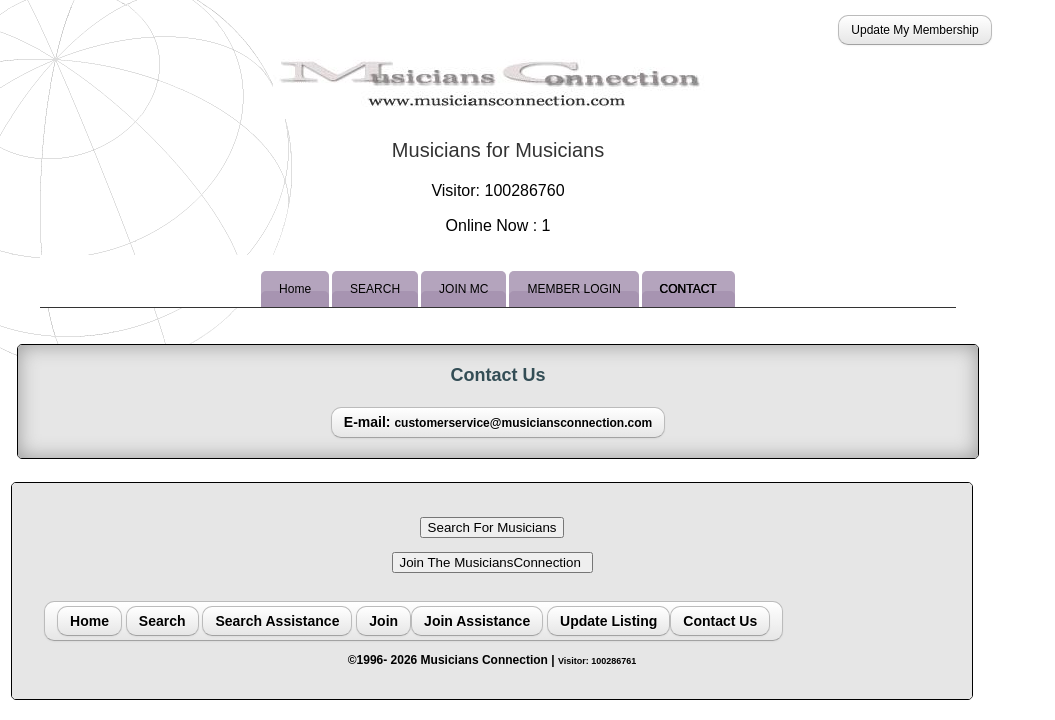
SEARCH (375, 289)
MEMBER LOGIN (573, 289)
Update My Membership (914, 30)
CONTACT (688, 289)
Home (295, 289)
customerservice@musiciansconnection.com (523, 423)
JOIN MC (463, 289)
